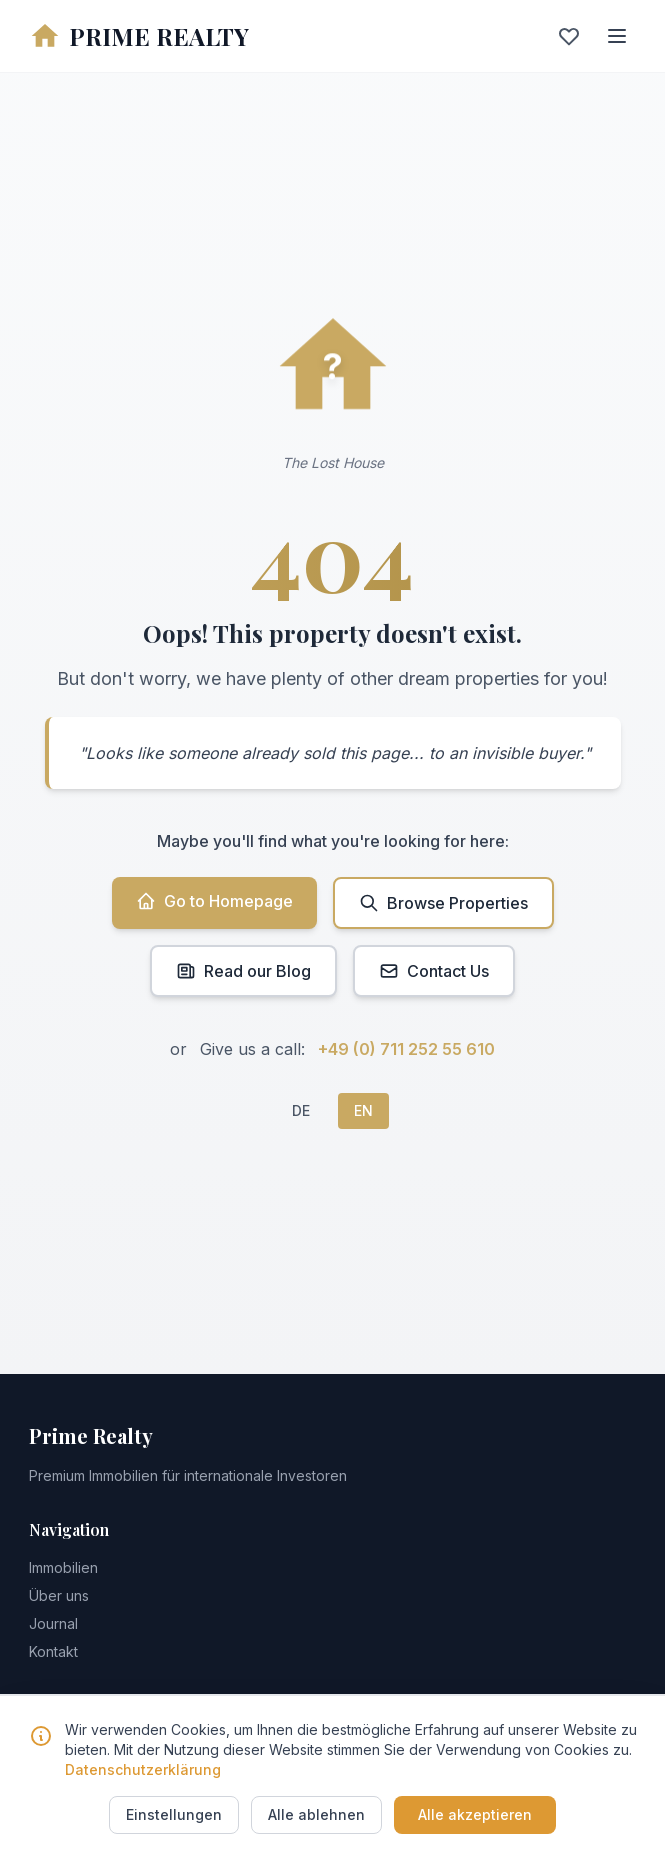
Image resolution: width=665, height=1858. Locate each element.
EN (363, 1110)
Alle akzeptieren (475, 1814)
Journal (53, 1623)
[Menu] (617, 36)
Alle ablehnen (316, 1814)
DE (301, 1110)
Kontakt (53, 1651)
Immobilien (63, 1567)
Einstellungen (174, 1814)
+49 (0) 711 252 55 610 (406, 1049)
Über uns (59, 1595)
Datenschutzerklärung (143, 1769)
